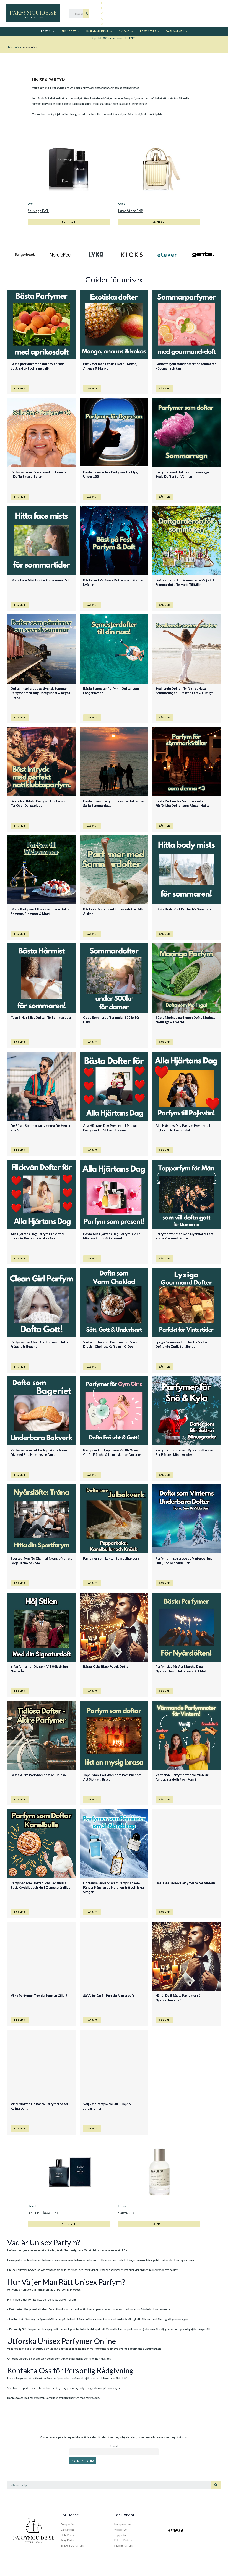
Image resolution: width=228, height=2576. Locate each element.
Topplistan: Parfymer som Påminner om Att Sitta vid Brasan (112, 1764)
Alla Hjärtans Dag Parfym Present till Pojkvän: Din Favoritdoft (185, 1112)
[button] (57, 21)
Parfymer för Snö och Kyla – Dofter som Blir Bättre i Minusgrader (184, 1436)
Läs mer (20, 375)
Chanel (32, 2191)
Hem (10, 2562)
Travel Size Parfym (72, 2533)
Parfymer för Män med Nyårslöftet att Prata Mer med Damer (184, 1220)
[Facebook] (169, 2518)
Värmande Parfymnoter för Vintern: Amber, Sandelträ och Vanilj (185, 1764)
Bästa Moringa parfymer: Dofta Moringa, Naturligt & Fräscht (181, 1004)
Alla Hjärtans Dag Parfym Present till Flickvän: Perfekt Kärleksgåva (40, 1220)
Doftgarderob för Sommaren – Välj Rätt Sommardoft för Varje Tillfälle (184, 568)
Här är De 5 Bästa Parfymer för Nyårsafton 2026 (181, 1984)
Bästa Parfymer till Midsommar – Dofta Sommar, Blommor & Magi (37, 896)
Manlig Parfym (123, 2533)
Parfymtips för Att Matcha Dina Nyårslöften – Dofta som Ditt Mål (183, 1656)
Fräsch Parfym (123, 2528)
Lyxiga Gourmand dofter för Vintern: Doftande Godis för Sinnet (185, 1328)
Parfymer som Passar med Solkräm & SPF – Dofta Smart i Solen (41, 461)
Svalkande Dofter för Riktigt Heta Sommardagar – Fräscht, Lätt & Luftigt (183, 678)
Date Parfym (68, 2523)
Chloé (121, 189)
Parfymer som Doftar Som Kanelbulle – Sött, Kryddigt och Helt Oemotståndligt (41, 1874)
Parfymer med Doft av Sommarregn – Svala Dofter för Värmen (186, 461)
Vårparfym (67, 2518)
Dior (30, 189)
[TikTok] (199, 2518)
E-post (114, 2433)
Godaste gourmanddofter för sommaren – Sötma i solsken (180, 353)
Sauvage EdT (41, 197)
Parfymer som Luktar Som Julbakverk (113, 1546)
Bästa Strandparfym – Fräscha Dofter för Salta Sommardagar (113, 789)
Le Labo (123, 2191)
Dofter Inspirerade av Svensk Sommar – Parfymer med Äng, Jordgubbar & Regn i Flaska (41, 678)
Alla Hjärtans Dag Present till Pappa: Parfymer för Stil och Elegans (112, 1112)
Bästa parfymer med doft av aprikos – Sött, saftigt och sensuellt (41, 353)
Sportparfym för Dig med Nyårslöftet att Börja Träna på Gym (41, 1548)
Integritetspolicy (73, 2562)
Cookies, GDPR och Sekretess (27, 2568)
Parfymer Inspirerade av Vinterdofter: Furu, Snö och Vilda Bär (185, 1548)
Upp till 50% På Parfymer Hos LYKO (114, 28)
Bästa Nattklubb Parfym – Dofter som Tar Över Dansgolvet (38, 789)
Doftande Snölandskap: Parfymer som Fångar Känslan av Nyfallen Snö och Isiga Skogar (112, 1874)
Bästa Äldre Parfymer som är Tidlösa (40, 1762)
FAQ (57, 2562)
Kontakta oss (44, 2562)
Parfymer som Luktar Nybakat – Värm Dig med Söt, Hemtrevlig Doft (41, 1436)
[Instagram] (192, 2518)
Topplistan (120, 2523)
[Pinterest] (176, 2518)
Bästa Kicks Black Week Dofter (108, 1654)
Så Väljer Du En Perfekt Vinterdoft (111, 1982)
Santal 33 (128, 2199)
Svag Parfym (68, 2528)
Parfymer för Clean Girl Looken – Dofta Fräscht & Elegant (37, 1328)
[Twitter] (184, 2518)
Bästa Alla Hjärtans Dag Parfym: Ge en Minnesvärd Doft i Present (112, 1220)
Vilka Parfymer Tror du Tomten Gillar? (41, 1982)
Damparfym (68, 2512)
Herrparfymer (122, 2512)
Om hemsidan (24, 2562)
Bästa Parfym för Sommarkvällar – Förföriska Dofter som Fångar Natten (186, 789)
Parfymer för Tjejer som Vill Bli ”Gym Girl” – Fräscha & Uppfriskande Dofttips (113, 1438)
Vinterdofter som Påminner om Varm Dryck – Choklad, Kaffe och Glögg (113, 1328)
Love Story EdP (134, 197)
